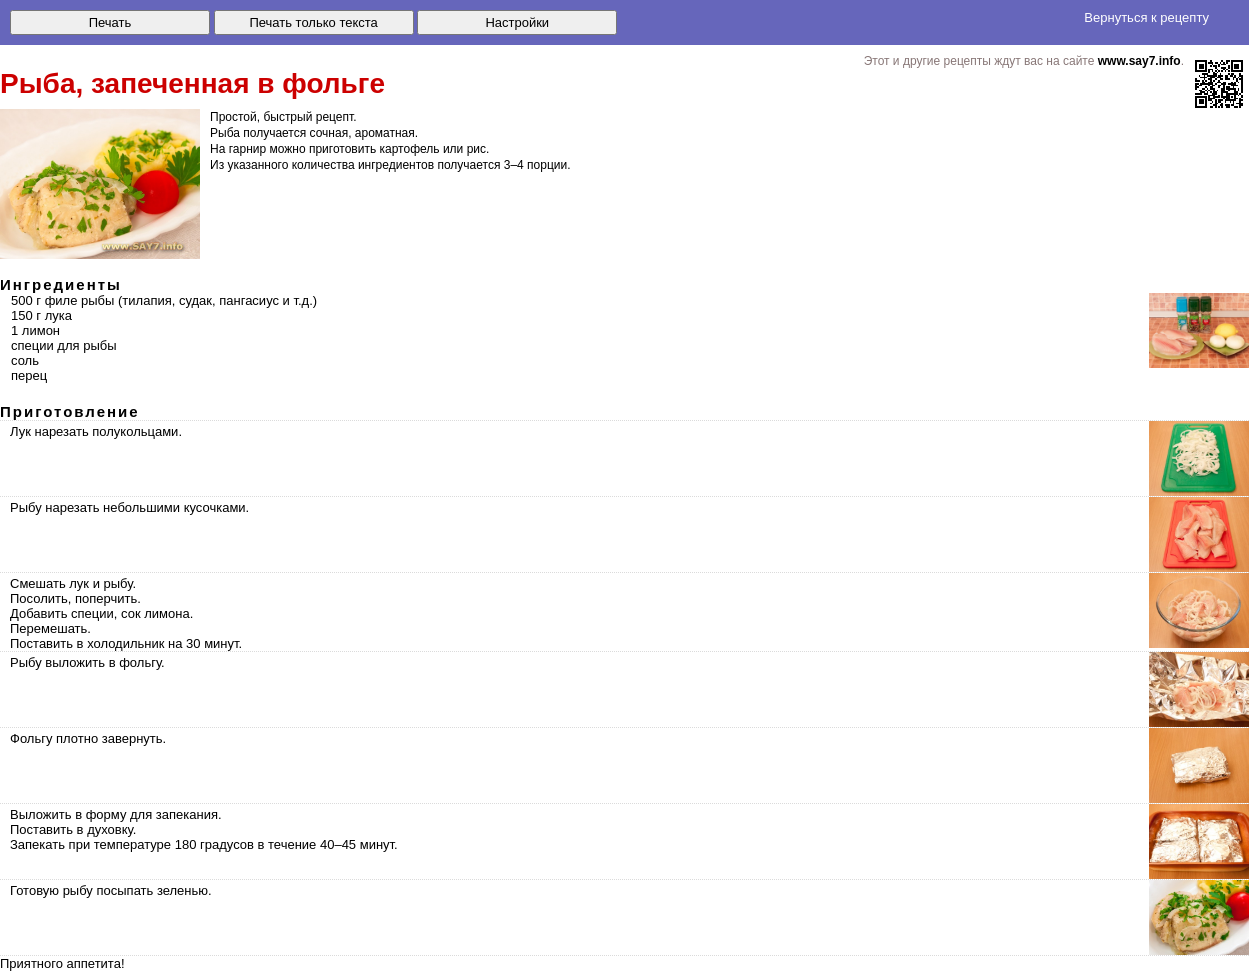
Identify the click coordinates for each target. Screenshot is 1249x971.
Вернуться (1146, 17)
